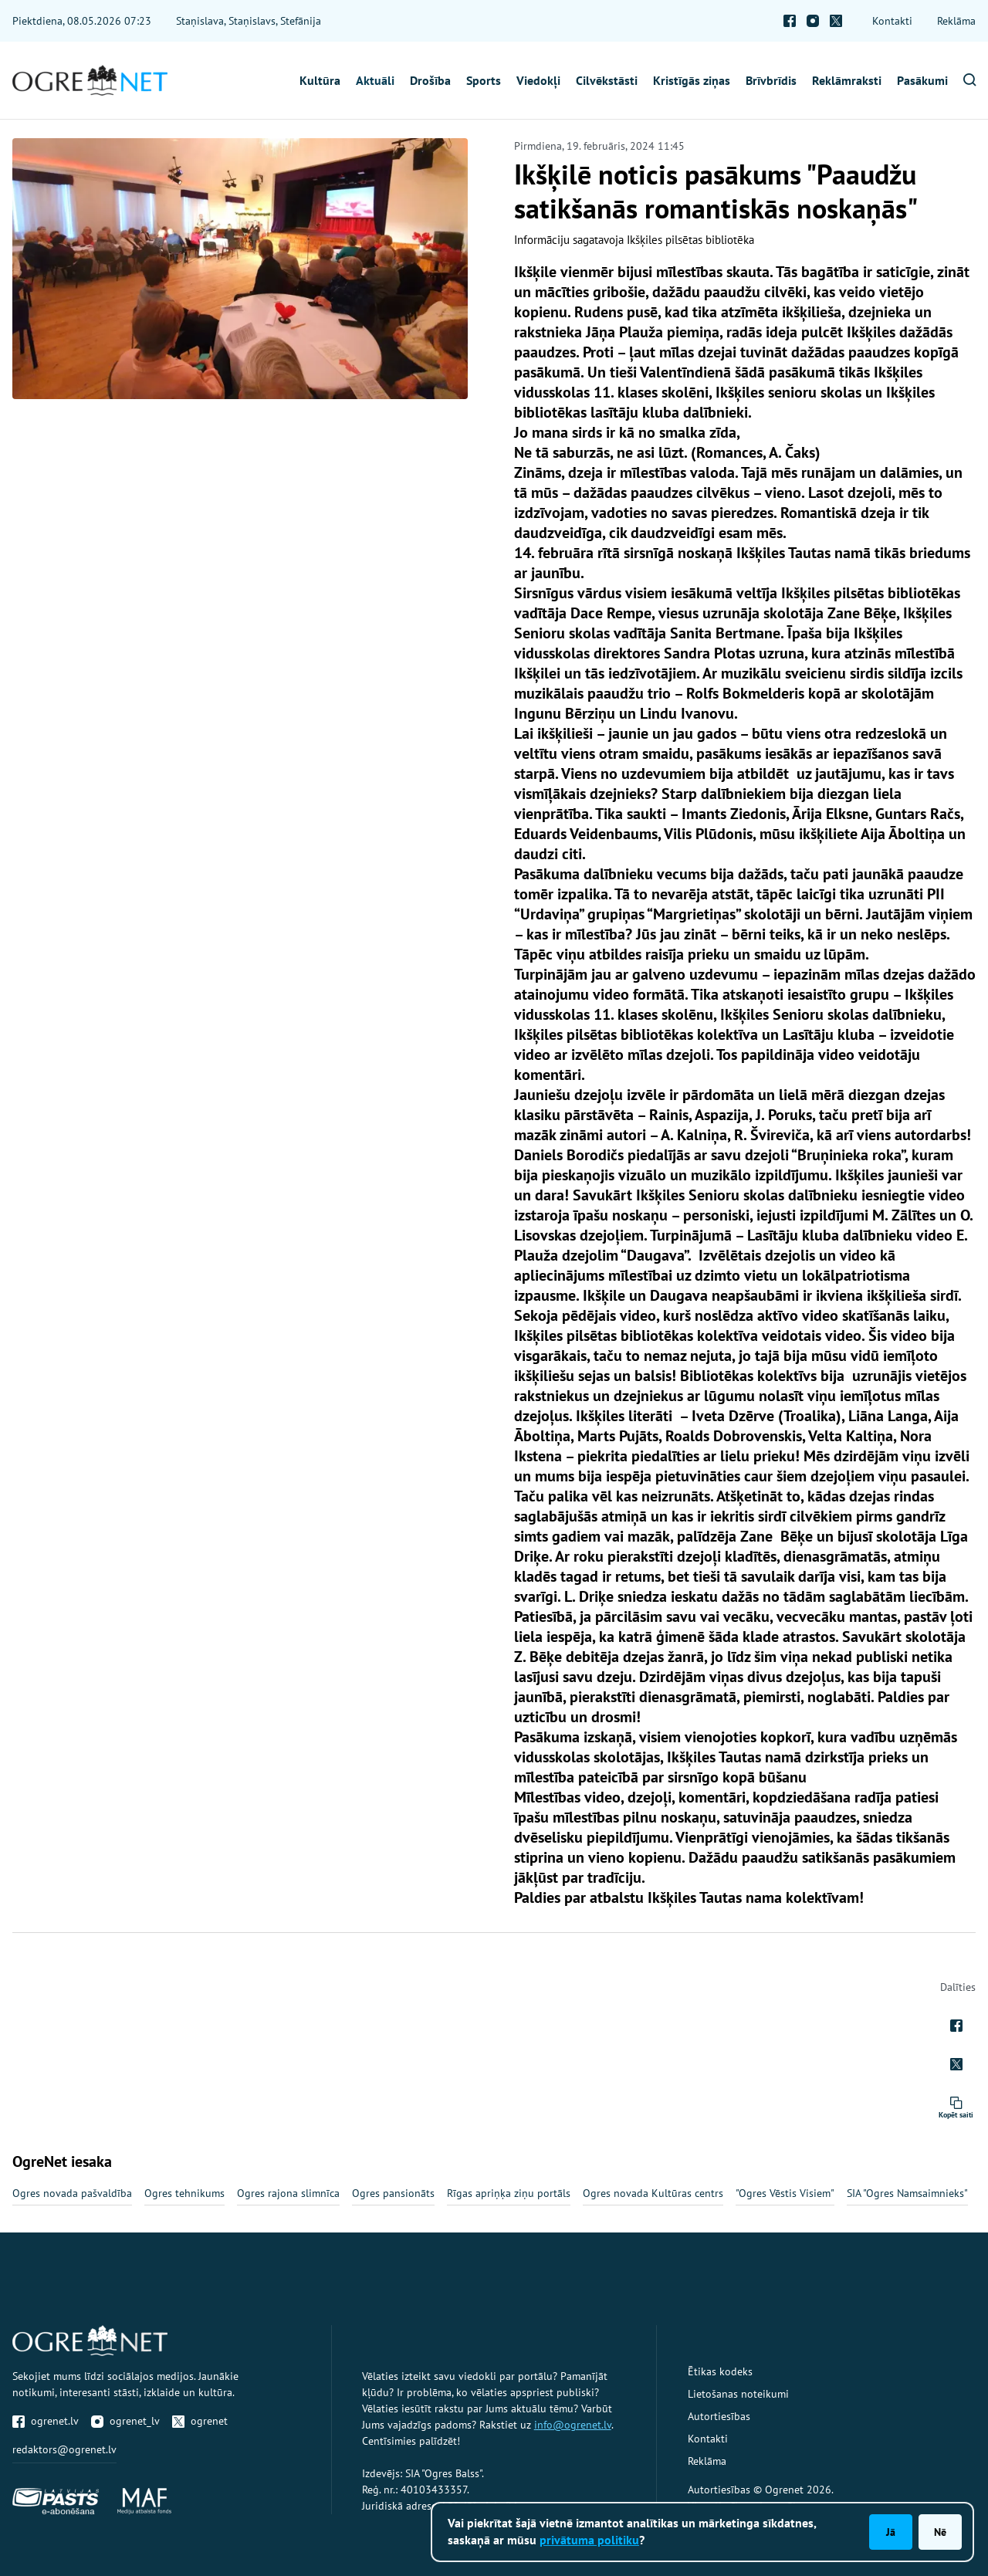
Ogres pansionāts (393, 2193)
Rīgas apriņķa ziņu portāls (508, 2193)
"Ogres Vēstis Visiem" (785, 2193)
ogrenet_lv (125, 2421)
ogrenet (200, 2421)
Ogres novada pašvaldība (72, 2193)
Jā (890, 2532)
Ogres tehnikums (184, 2193)
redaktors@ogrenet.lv (64, 2449)
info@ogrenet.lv (572, 2425)
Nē (940, 2532)
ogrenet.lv (45, 2421)
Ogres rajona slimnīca (288, 2193)
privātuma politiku (589, 2539)
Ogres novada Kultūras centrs (653, 2193)
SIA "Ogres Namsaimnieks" (907, 2193)
